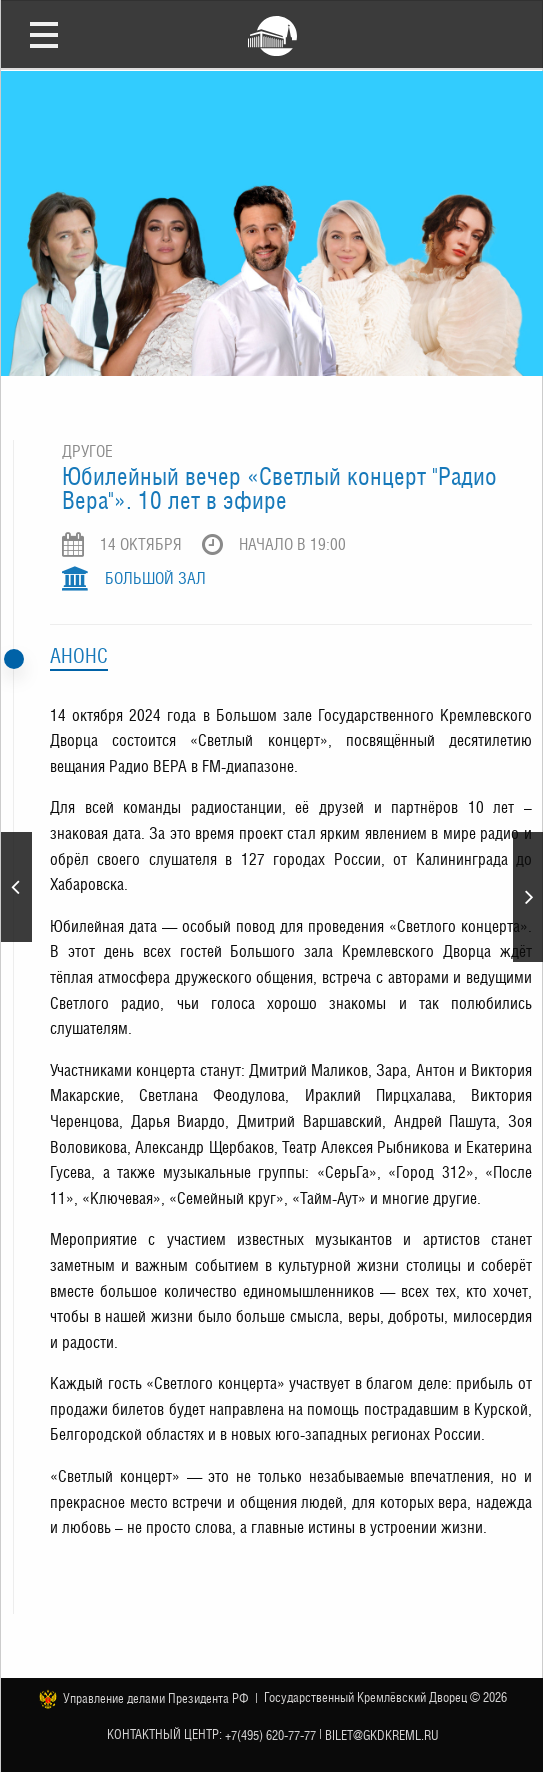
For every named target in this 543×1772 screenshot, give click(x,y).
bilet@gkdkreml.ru (382, 1735)
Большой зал (155, 578)
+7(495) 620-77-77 (270, 1735)
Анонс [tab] (79, 656)
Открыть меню (44, 34)
